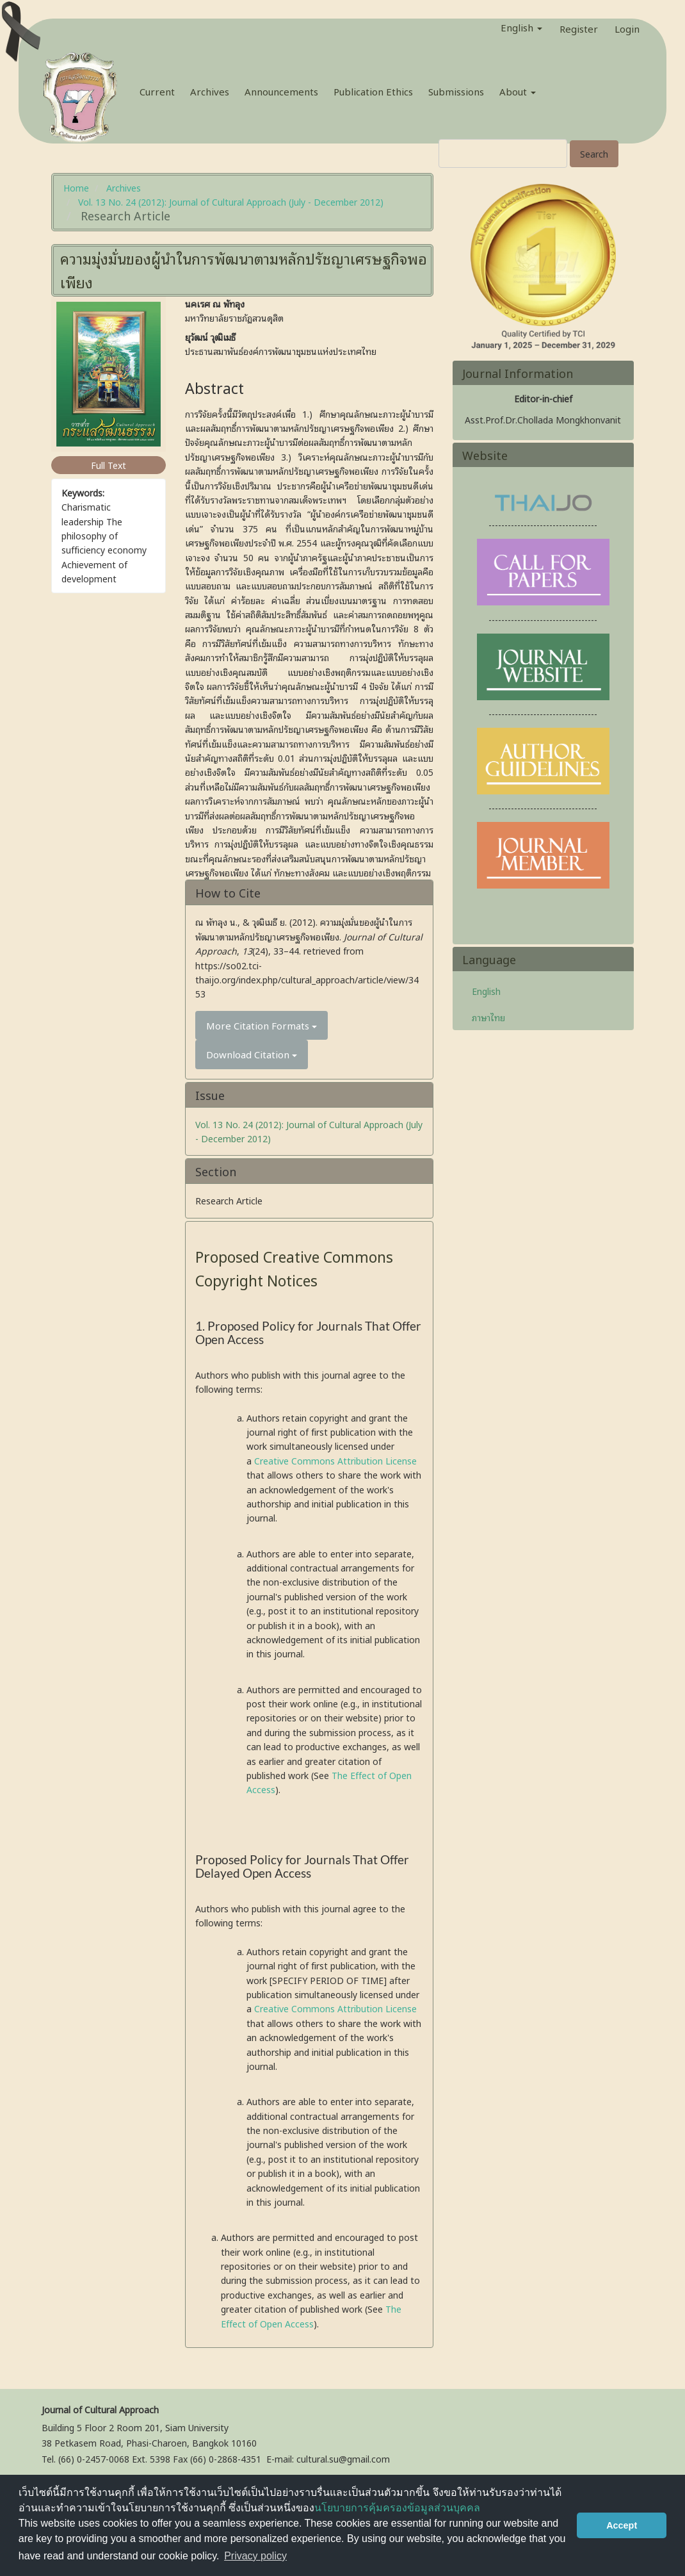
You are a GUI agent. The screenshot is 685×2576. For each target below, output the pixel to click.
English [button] (521, 27)
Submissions (456, 91)
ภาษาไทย (488, 1017)
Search (594, 153)
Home (76, 187)
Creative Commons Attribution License (335, 1460)
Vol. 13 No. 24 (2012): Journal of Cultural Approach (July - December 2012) (230, 201)
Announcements (281, 91)
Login (627, 26)
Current (157, 91)
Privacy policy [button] (255, 2555)
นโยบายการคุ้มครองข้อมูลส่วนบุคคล (397, 2507)
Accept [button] (621, 2525)
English (486, 990)
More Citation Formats (261, 1025)
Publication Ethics (373, 91)
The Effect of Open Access (311, 2315)
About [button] (517, 91)
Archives (209, 91)
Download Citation (251, 1054)
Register (579, 26)
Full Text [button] (108, 464)
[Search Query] (503, 153)
